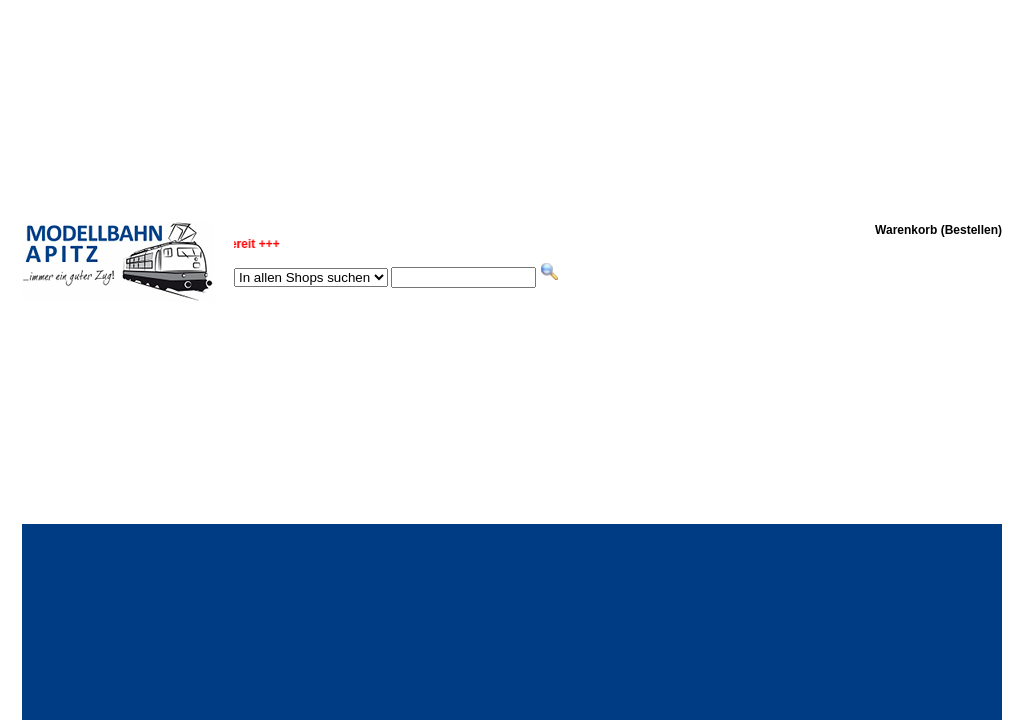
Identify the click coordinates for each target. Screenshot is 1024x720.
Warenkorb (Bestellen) (938, 230)
